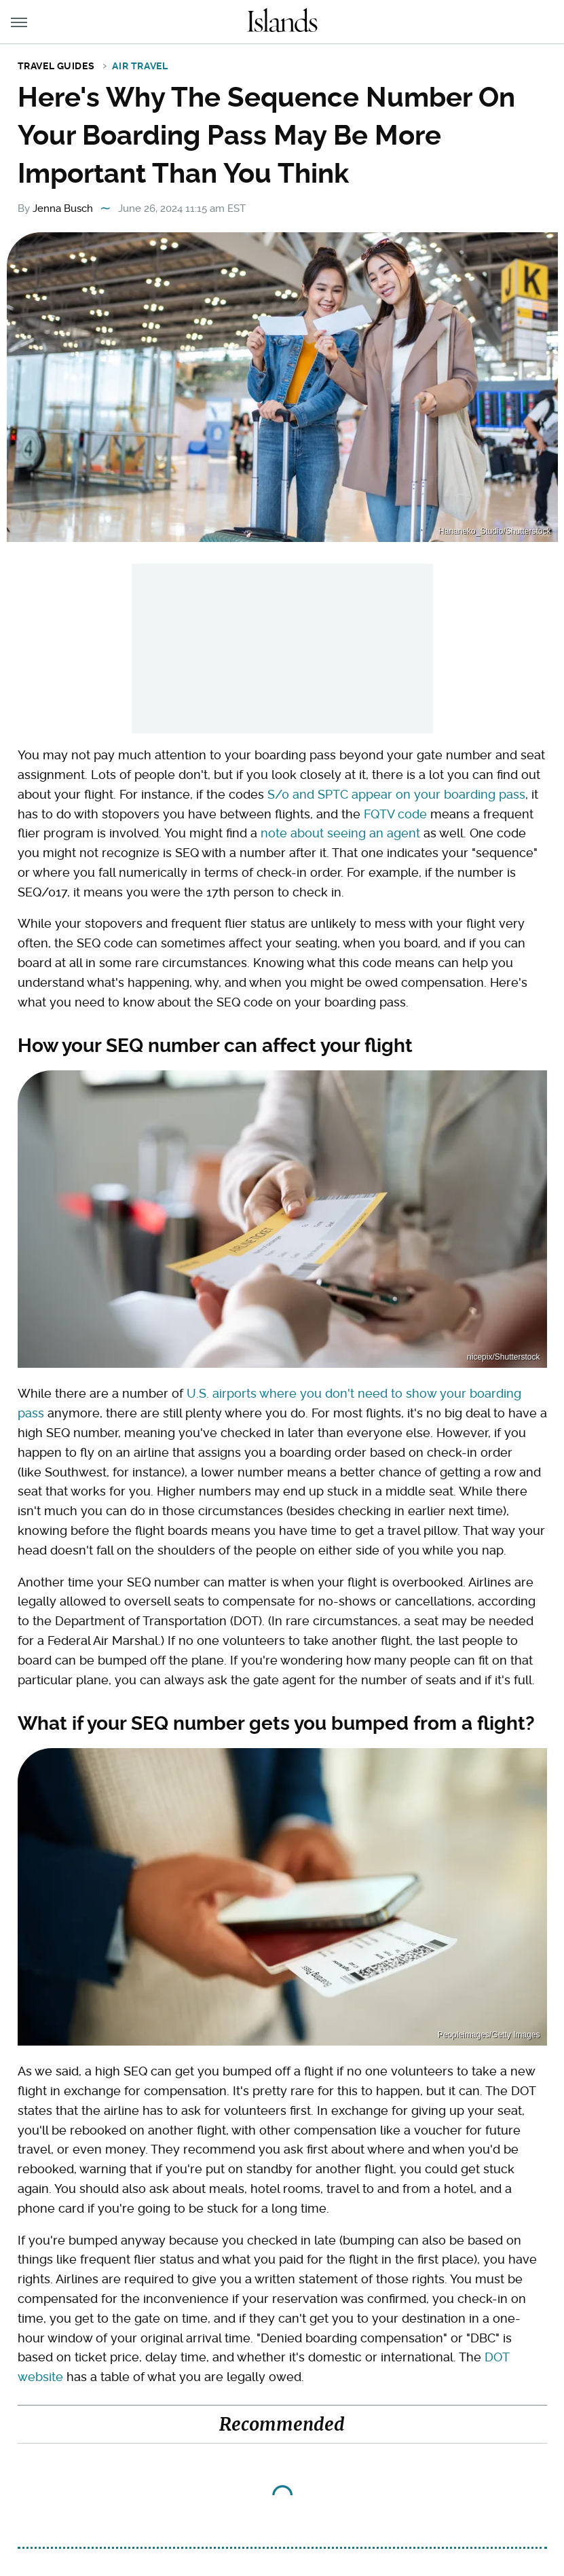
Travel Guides (56, 65)
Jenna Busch (63, 208)
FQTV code (395, 814)
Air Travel (140, 65)
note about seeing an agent (340, 833)
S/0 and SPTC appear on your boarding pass (396, 794)
